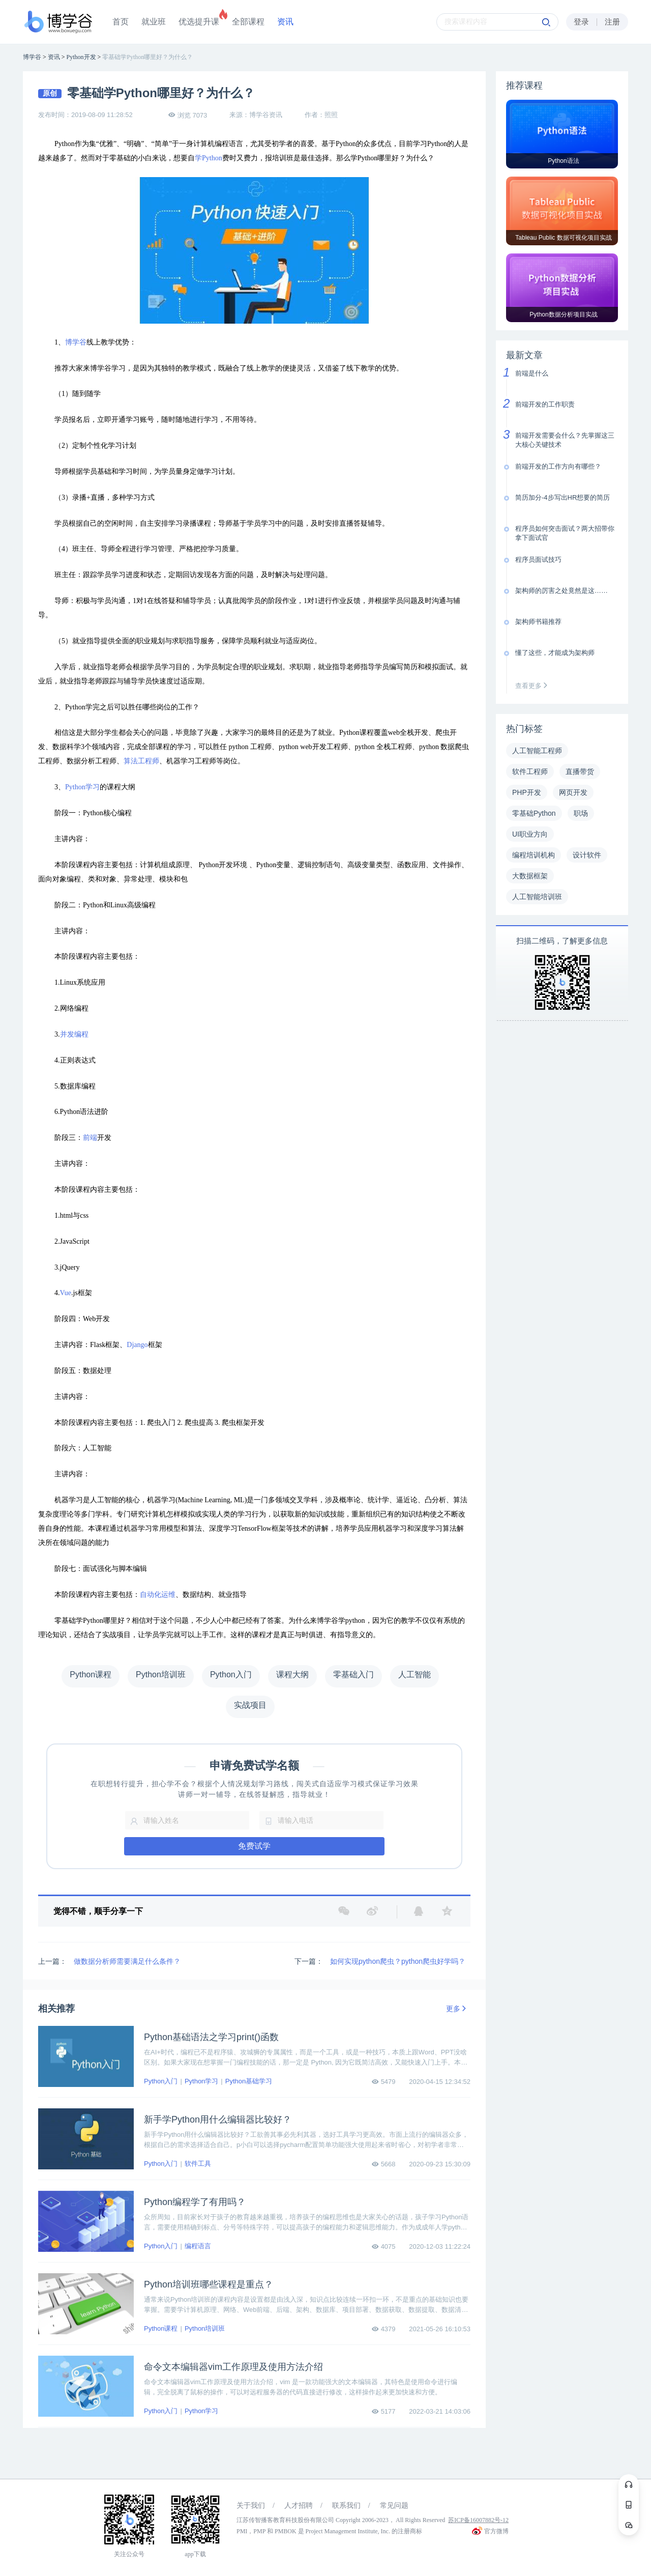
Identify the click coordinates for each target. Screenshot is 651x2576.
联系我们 (346, 2505)
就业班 (153, 21)
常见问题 (394, 2505)
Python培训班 (205, 2328)
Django (137, 1345)
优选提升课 (199, 21)
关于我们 (250, 2505)
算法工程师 (141, 761)
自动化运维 (157, 1594)
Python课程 (160, 2328)
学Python (208, 158)
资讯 (285, 21)
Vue (65, 1293)
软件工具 (198, 2163)
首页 (120, 21)
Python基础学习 (248, 2081)
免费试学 (254, 1846)
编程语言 (198, 2246)
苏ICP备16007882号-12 (478, 2520)
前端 (90, 1137)
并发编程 (74, 1034)
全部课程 (248, 21)
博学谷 (75, 342)
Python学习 (82, 787)
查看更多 (533, 686)
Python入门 (160, 2081)
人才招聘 (298, 2505)
